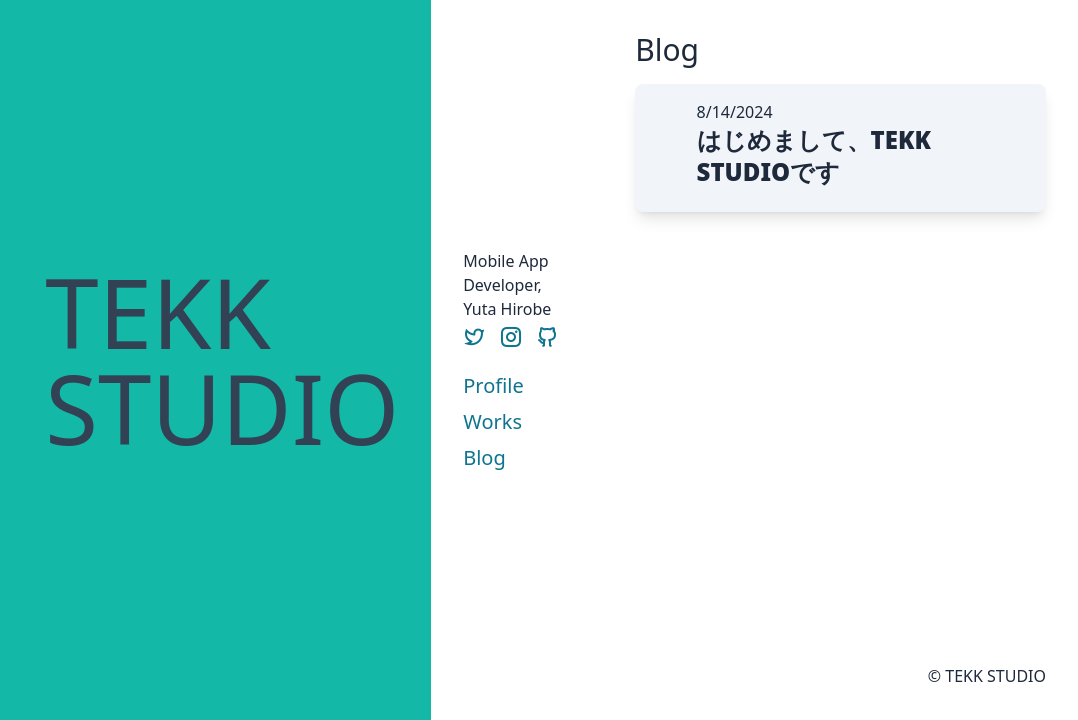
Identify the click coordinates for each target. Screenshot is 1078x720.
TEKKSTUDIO (222, 359)
